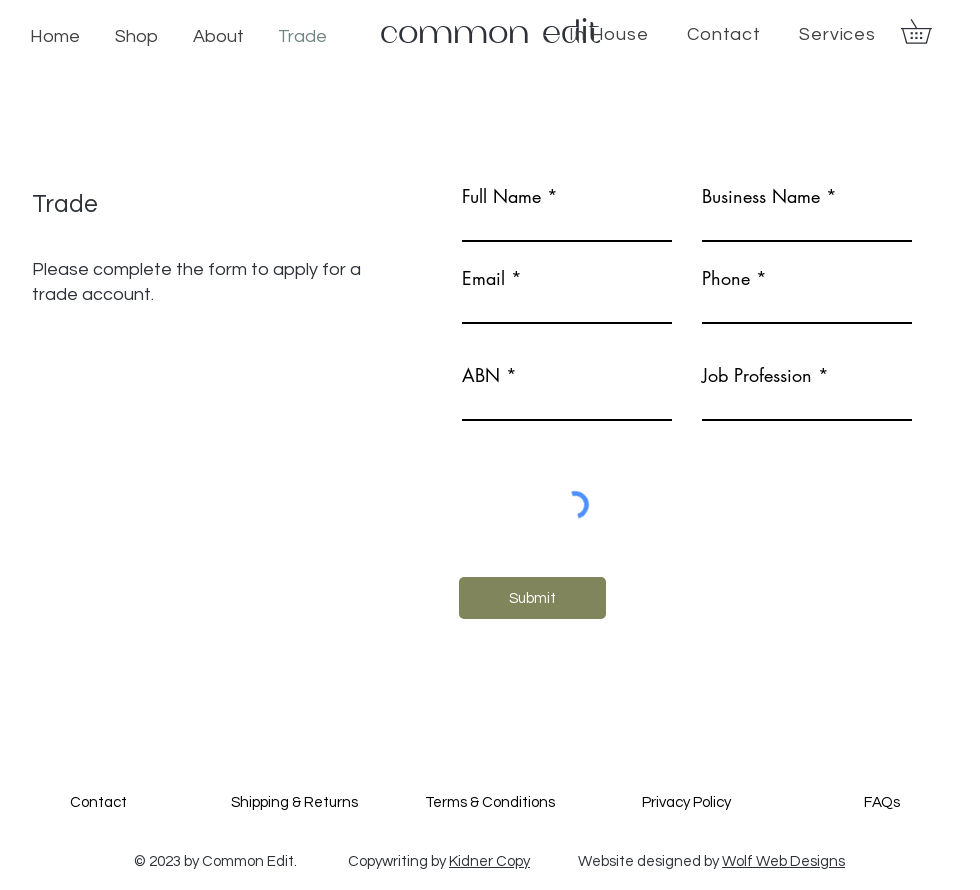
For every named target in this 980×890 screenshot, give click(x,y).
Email (483, 278)
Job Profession (757, 375)
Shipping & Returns (294, 802)
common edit (490, 33)
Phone (726, 278)
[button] (928, 31)
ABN (481, 375)
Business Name (761, 196)
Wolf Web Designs (783, 861)
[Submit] (532, 598)
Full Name (501, 196)
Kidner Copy (489, 861)
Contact (98, 802)
